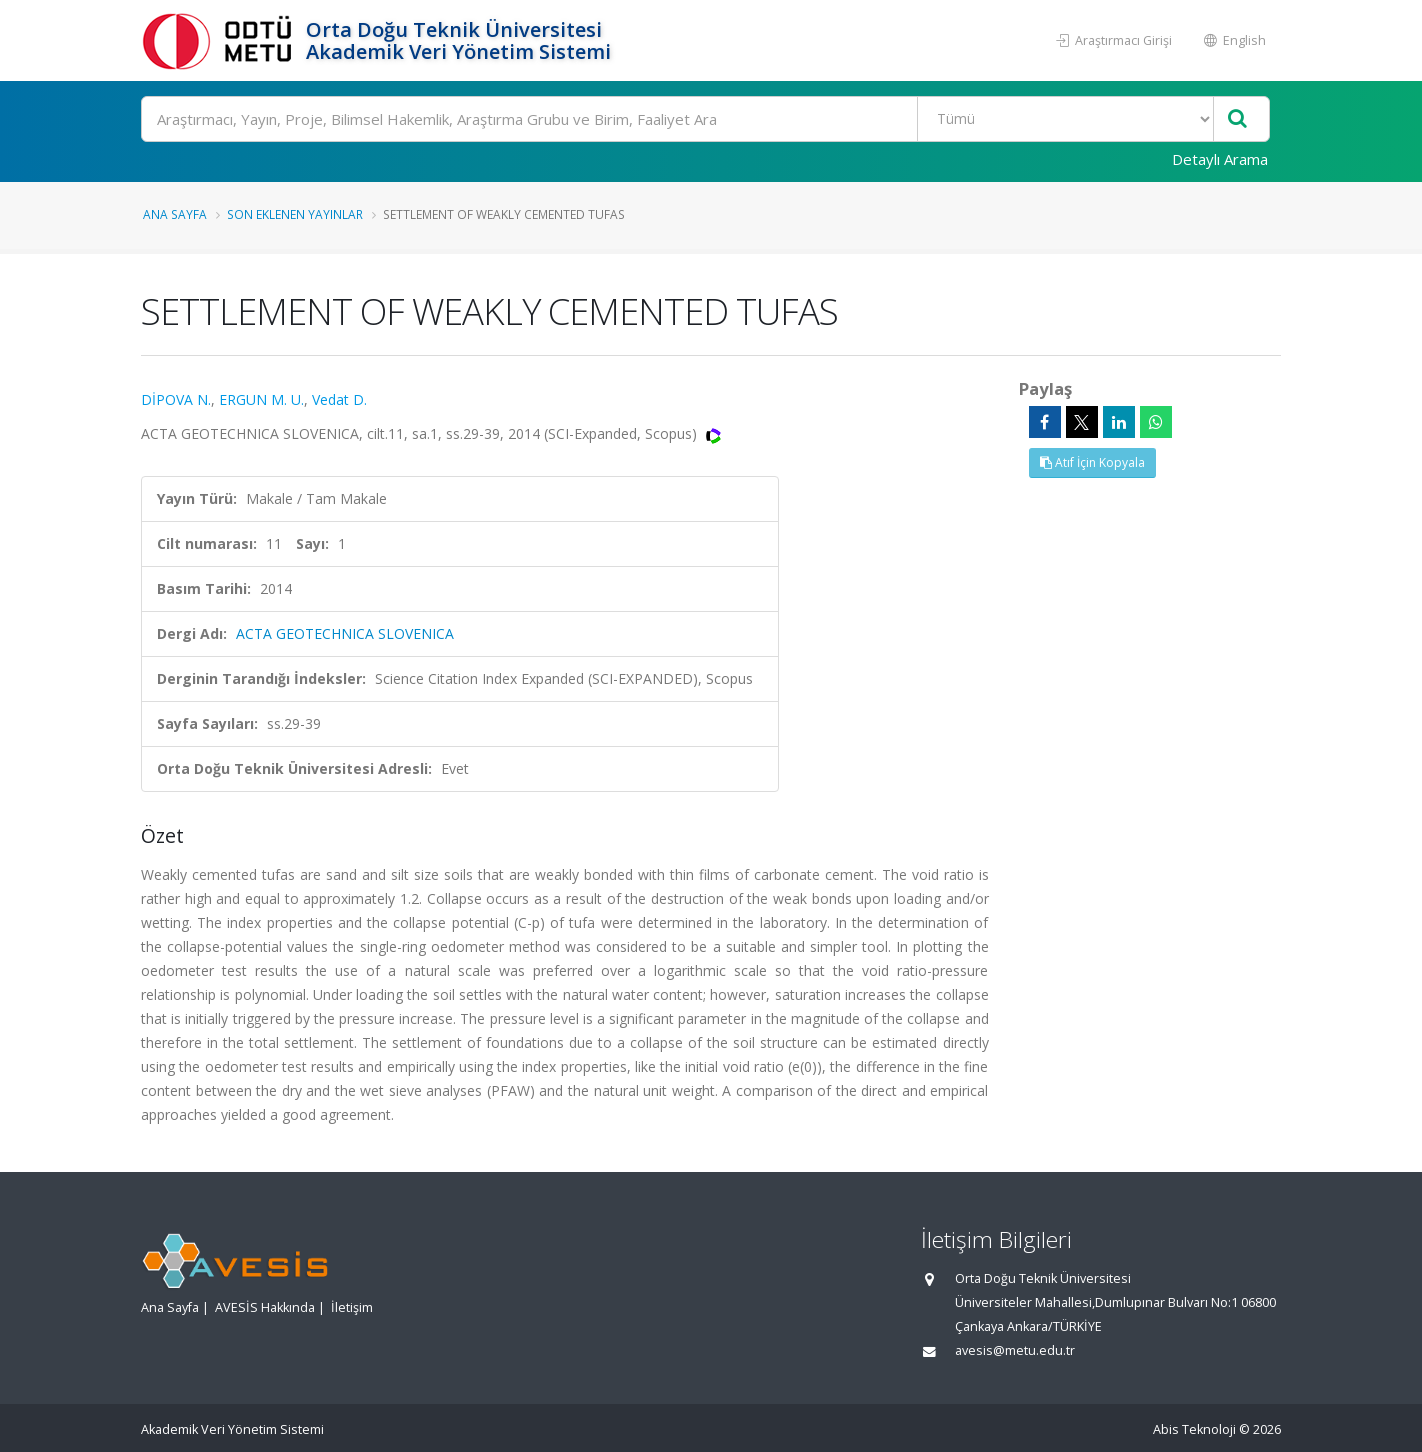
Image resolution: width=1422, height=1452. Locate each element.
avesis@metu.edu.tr (1015, 1350)
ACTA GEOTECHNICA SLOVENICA (345, 633)
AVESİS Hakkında (265, 1307)
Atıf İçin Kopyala (1092, 462)
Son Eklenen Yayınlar (295, 214)
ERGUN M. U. (261, 399)
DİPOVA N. (176, 399)
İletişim (352, 1307)
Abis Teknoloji (1194, 1429)
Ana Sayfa (175, 214)
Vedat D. (339, 399)
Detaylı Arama (1220, 159)
